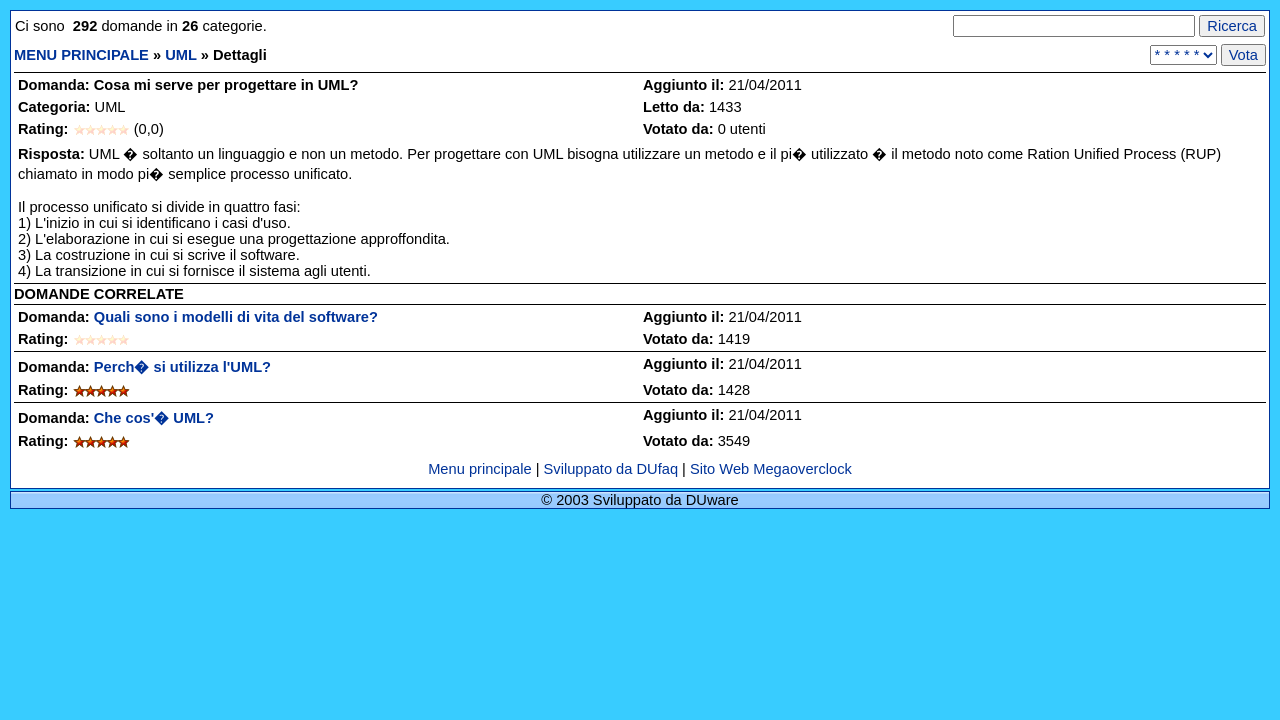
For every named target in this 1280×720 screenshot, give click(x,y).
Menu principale (482, 469)
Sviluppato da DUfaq (611, 469)
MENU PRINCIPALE (81, 55)
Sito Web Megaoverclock (771, 469)
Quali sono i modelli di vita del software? (236, 317)
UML (180, 55)
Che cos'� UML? (154, 418)
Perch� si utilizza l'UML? (182, 367)
